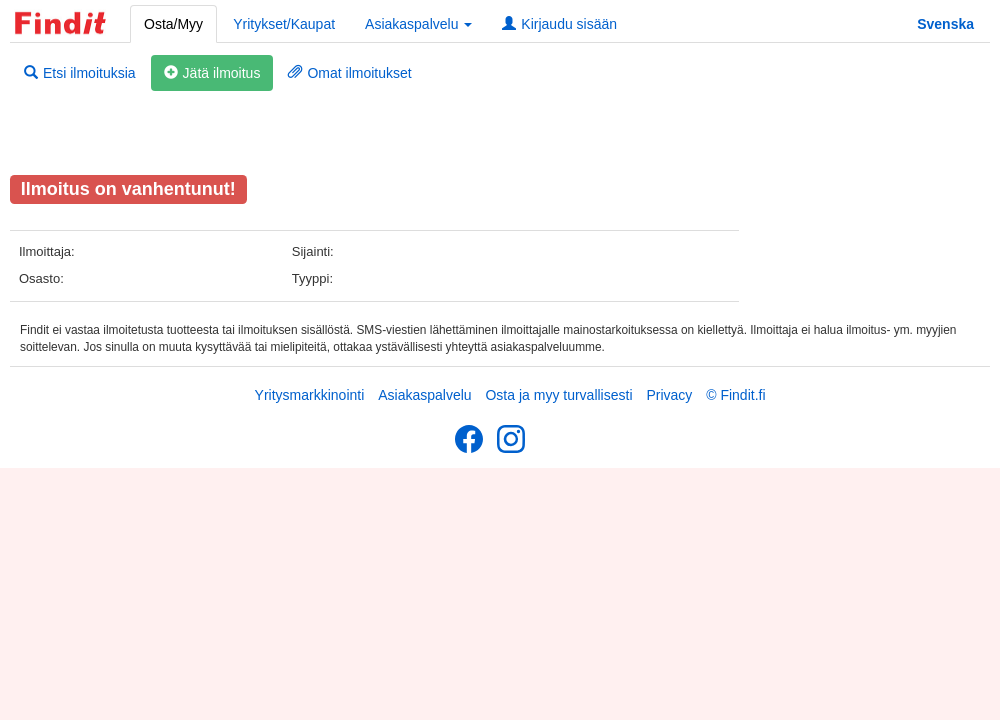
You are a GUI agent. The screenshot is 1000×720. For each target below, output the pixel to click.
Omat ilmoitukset (349, 73)
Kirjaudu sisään (559, 24)
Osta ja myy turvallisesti (558, 395)
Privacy (669, 395)
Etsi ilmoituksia (80, 73)
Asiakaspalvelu (424, 395)
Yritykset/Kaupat (284, 24)
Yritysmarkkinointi (310, 395)
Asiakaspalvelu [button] (418, 24)
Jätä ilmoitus (212, 73)
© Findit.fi (735, 395)
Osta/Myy (173, 24)
